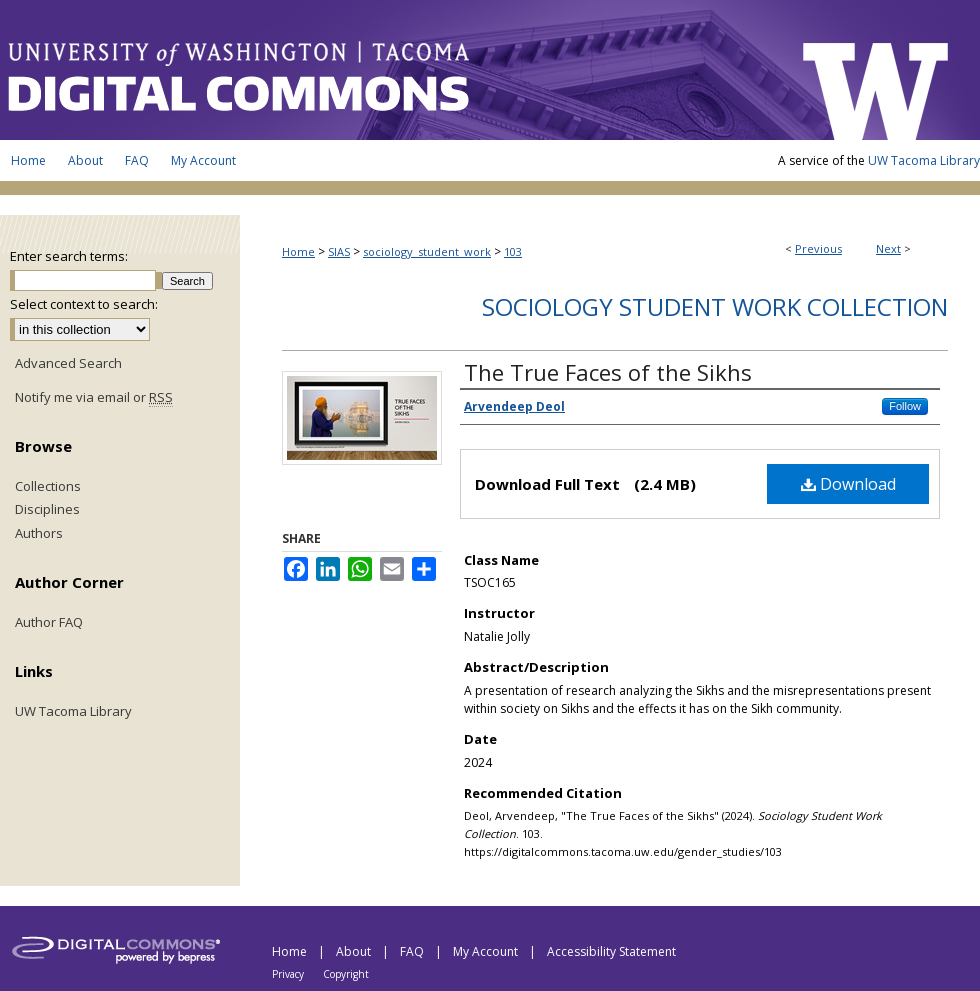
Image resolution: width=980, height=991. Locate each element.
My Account (487, 951)
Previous (818, 248)
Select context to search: (84, 304)
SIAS (339, 251)
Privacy (289, 974)
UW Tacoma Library (924, 160)
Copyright (346, 974)
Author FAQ (49, 623)
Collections (48, 487)
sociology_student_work (427, 251)
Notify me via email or (94, 398)
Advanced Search (68, 363)
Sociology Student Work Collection (715, 306)
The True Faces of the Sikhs (608, 372)
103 (513, 251)
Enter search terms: (69, 256)
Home (298, 251)
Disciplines (47, 510)
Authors (39, 534)
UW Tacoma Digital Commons (390, 70)
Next (888, 248)
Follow (905, 406)
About (355, 951)
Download (848, 484)
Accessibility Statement (611, 951)
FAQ (413, 951)
